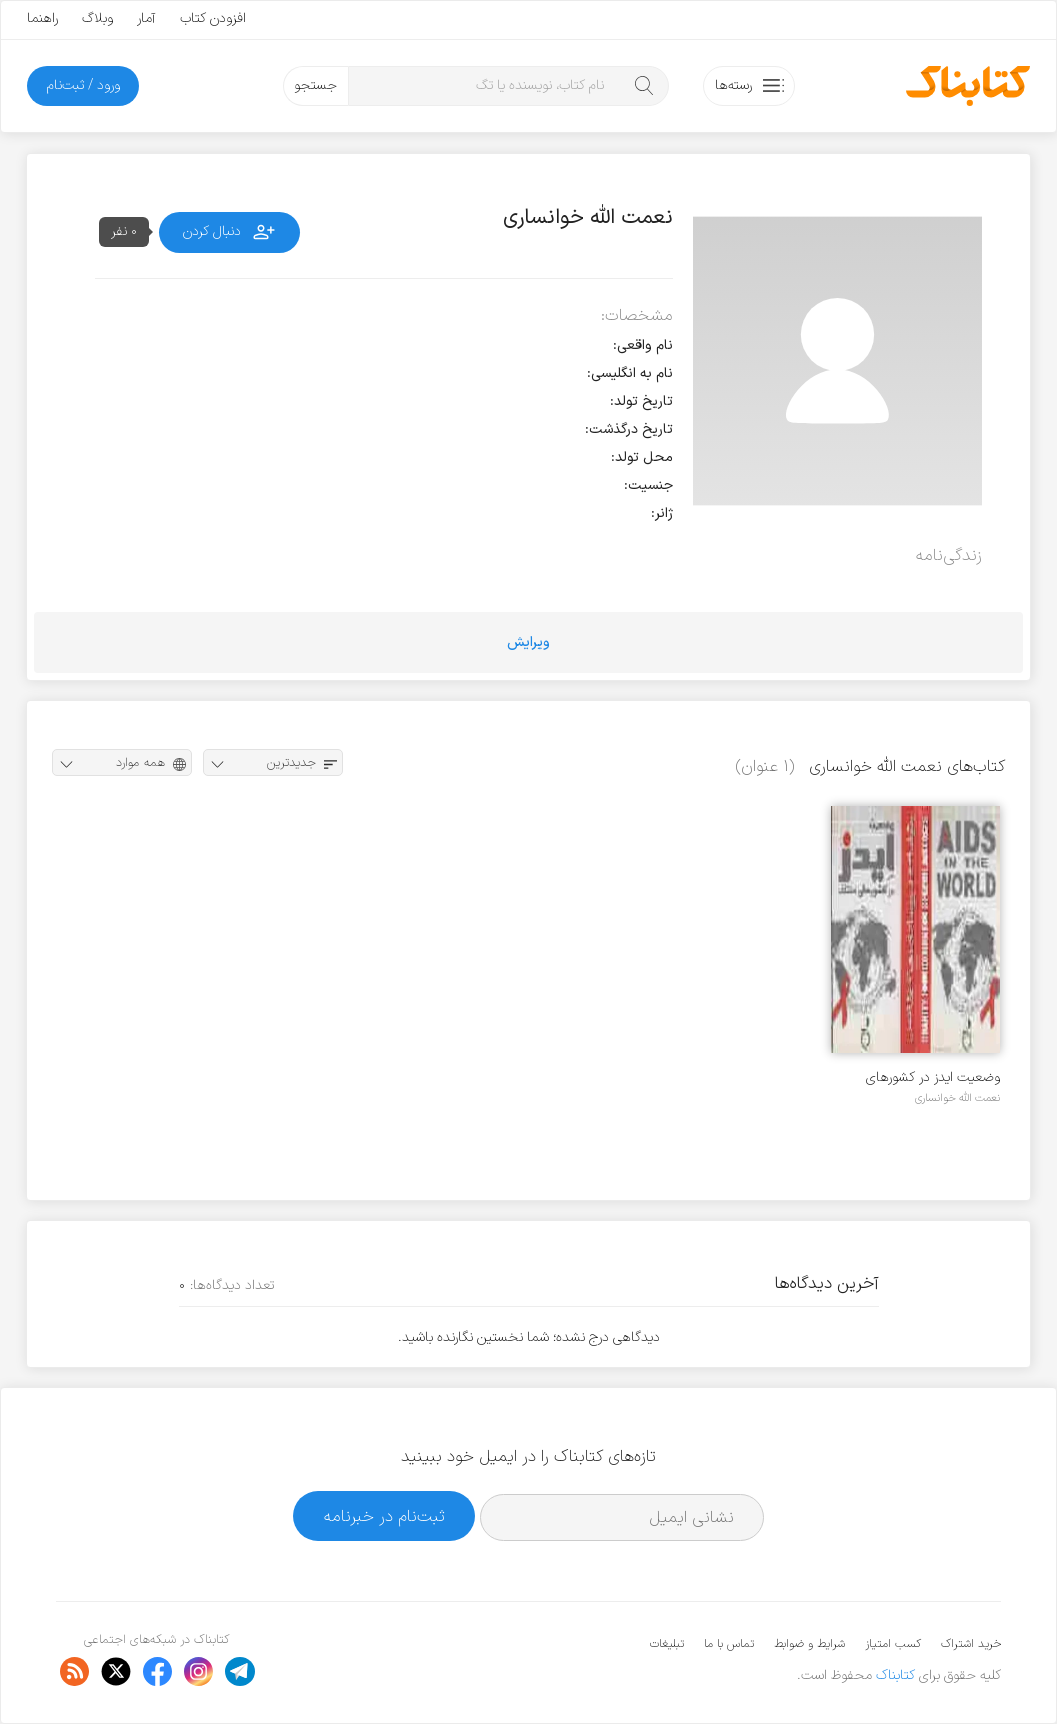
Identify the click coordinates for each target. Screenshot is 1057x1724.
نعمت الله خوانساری (957, 1098)
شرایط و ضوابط (809, 1644)
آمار (146, 18)
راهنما (42, 18)
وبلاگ (97, 18)
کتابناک (895, 1675)
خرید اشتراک (971, 1644)
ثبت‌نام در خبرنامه (384, 1516)
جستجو (315, 85)
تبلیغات (667, 1644)
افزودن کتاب (213, 18)
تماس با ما (729, 1644)
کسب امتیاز (893, 1644)
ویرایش (528, 642)
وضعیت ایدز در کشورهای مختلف (933, 1077)
